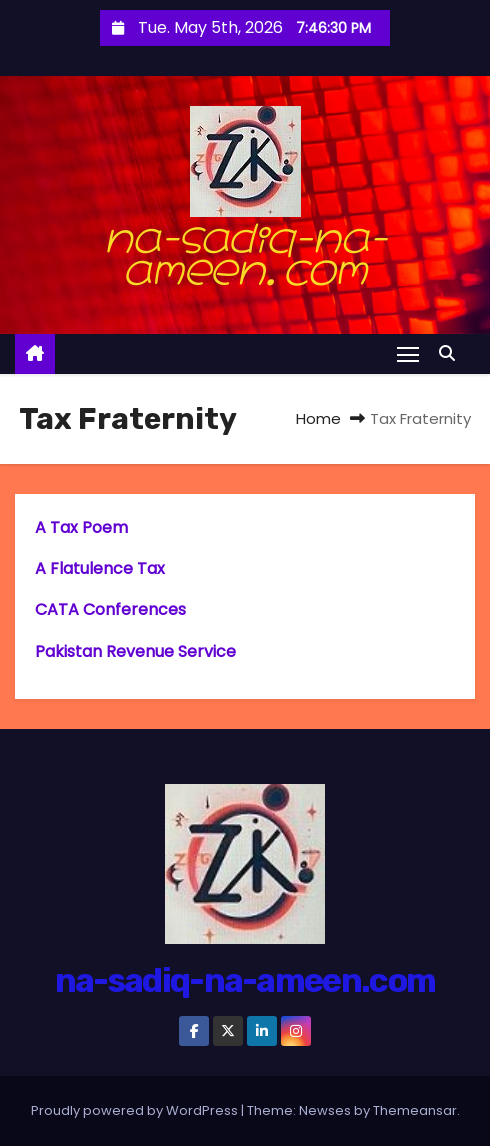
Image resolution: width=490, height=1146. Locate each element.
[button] (452, 353)
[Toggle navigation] (408, 353)
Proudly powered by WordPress (136, 1110)
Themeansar (415, 1110)
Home (318, 418)
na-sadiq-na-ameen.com (244, 249)
